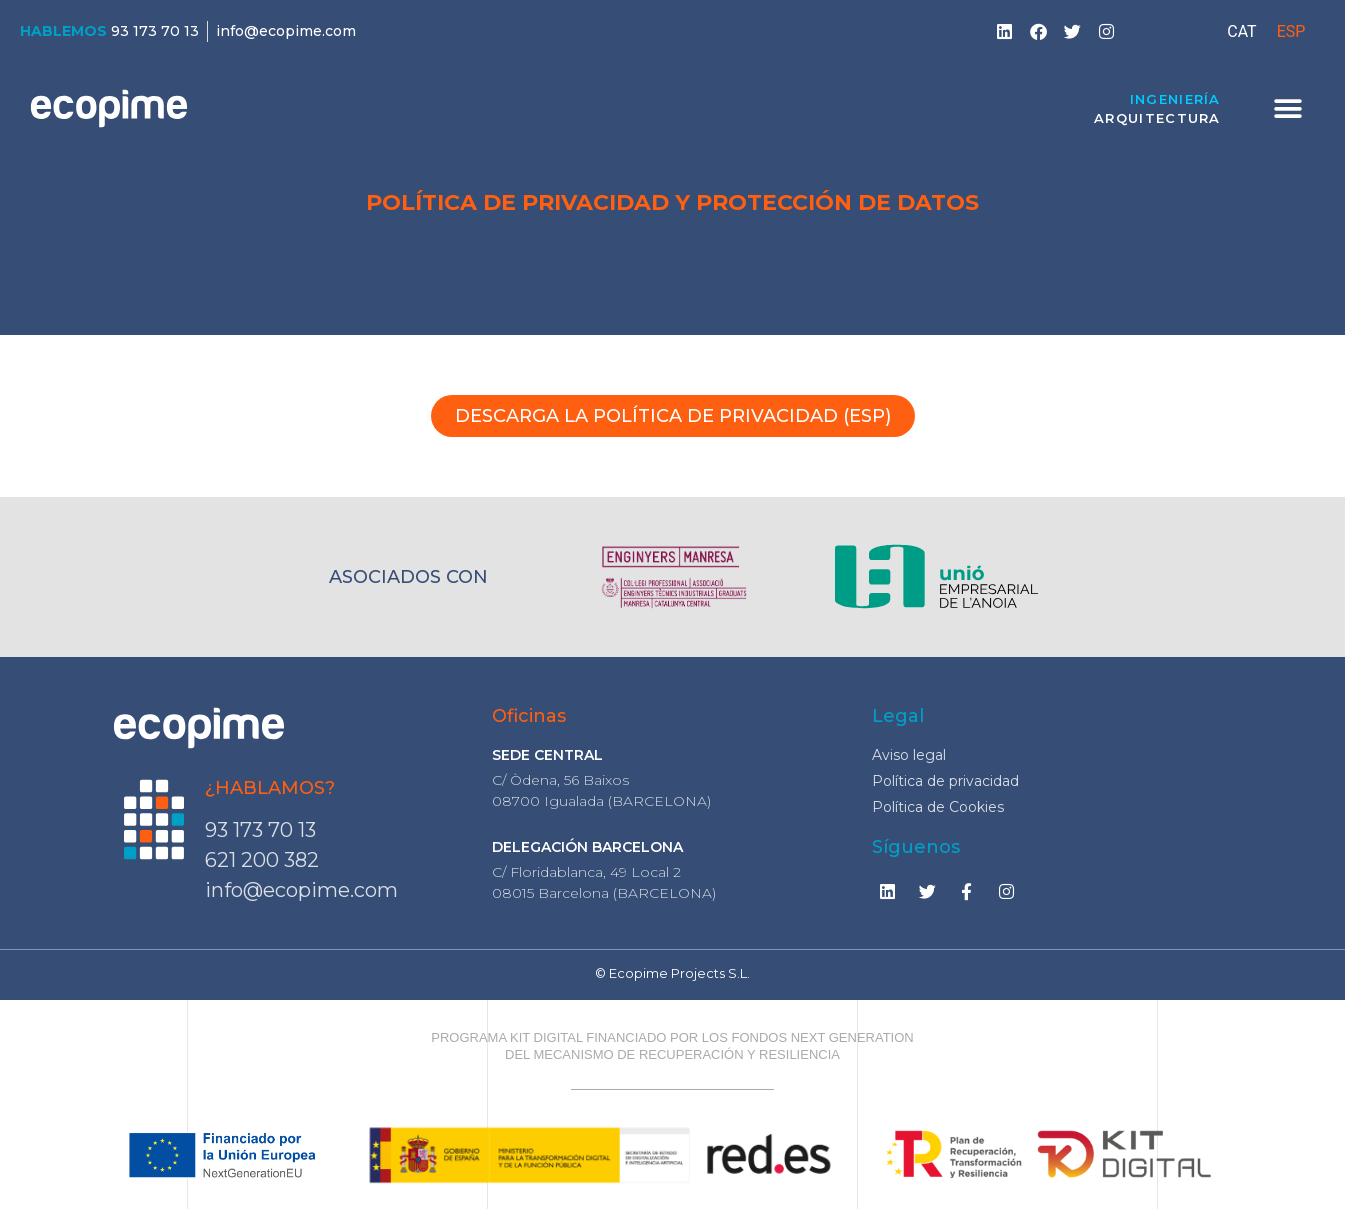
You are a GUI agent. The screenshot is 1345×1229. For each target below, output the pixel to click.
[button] (1288, 108)
